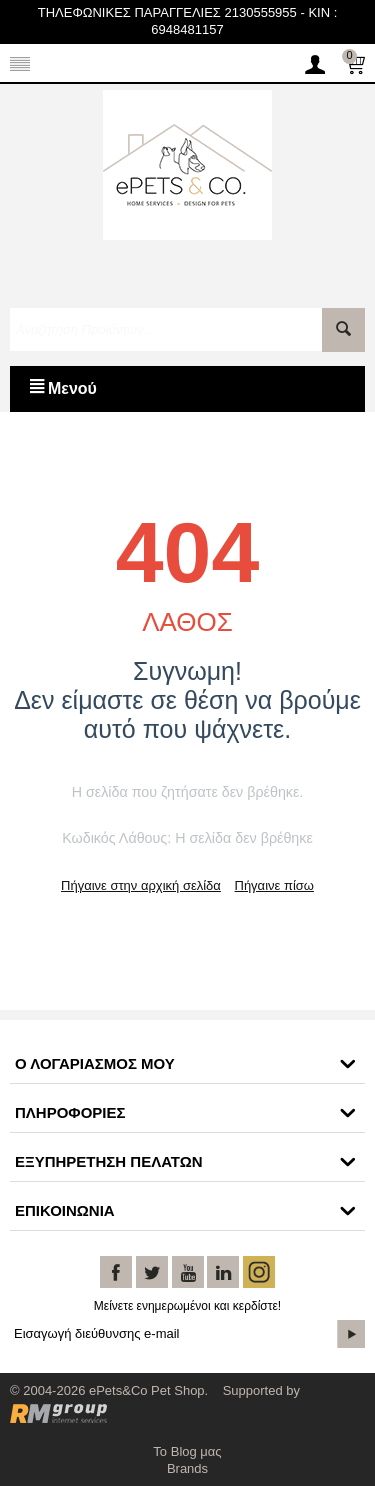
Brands (187, 1468)
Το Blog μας (187, 1451)
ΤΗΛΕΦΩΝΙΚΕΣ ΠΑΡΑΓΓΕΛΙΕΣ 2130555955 (167, 12)
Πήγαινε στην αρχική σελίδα (141, 885)
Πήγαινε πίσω (274, 885)
